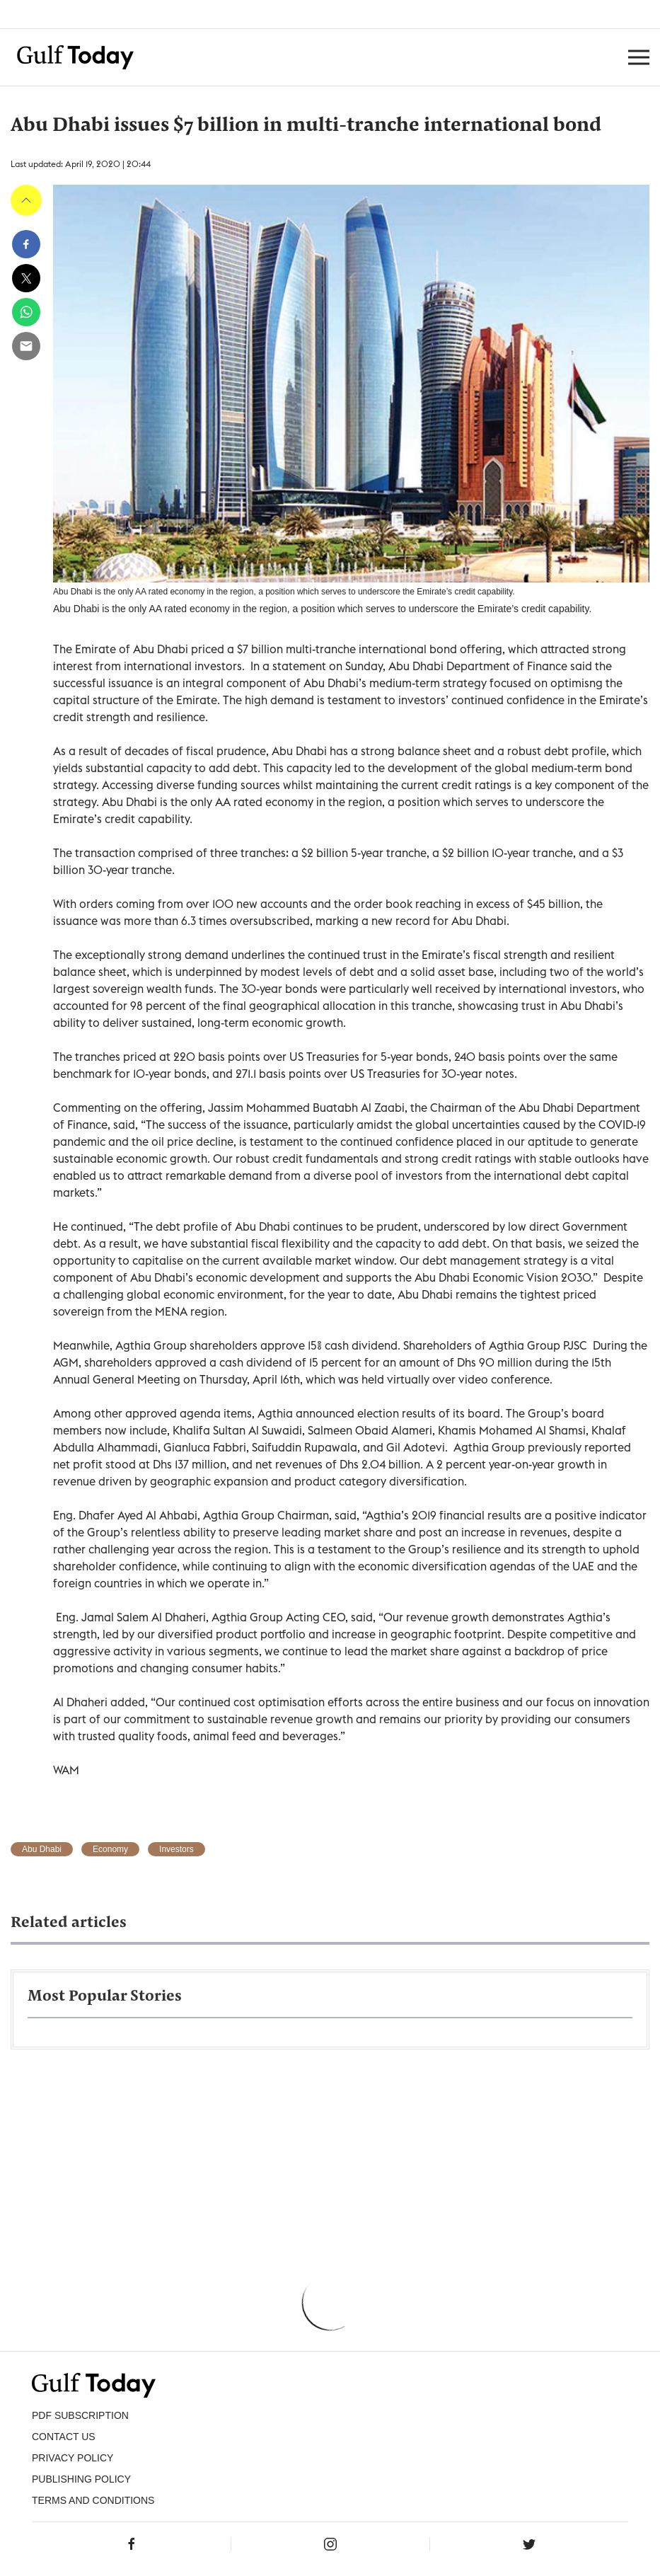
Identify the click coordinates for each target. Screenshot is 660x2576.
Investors (176, 1849)
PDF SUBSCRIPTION (80, 2415)
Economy (110, 1849)
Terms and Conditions (93, 2500)
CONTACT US (63, 2436)
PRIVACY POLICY (72, 2457)
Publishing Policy (81, 2479)
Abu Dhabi (42, 1849)
